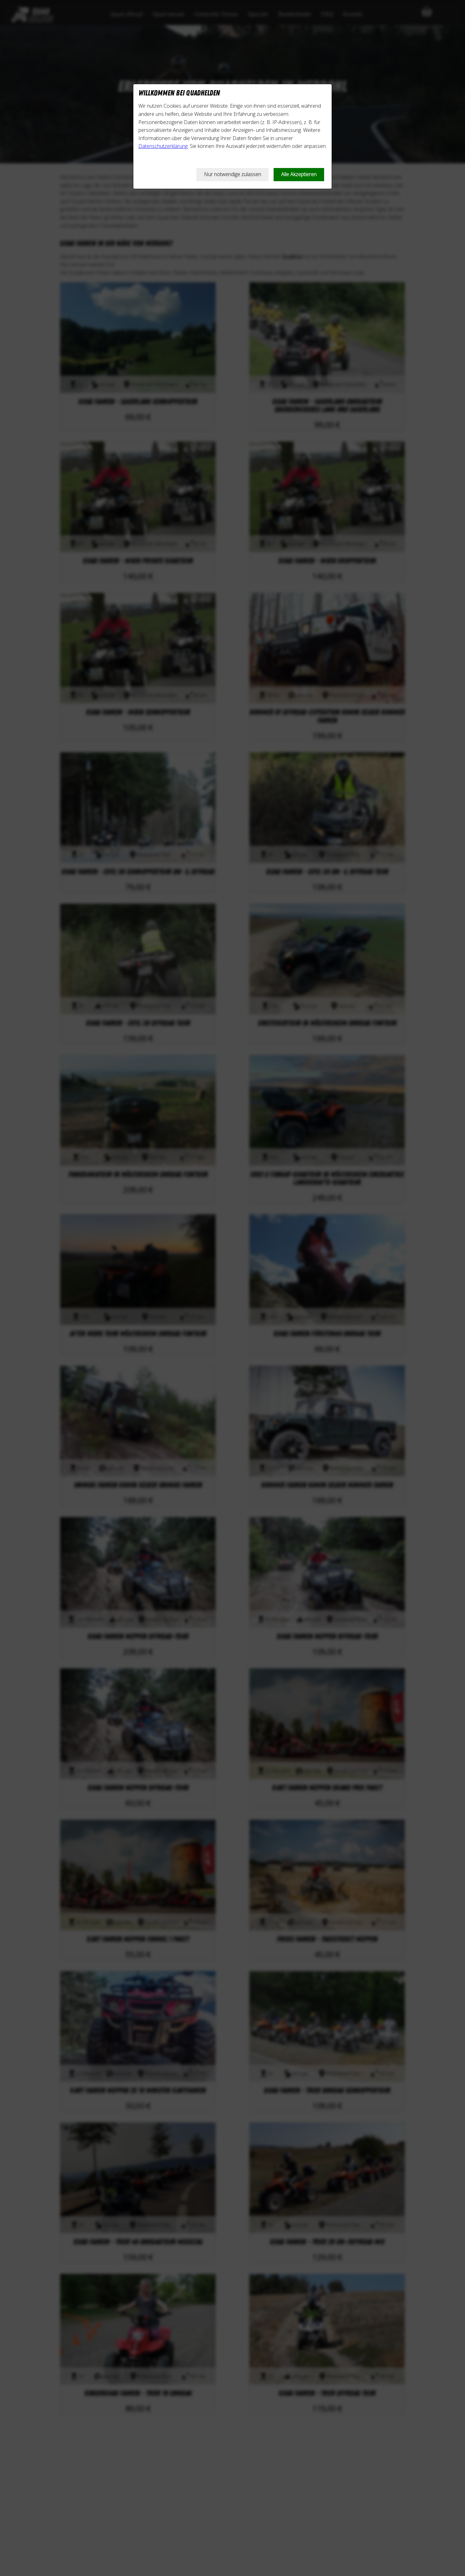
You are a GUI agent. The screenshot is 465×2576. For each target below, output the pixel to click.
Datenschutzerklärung (163, 146)
